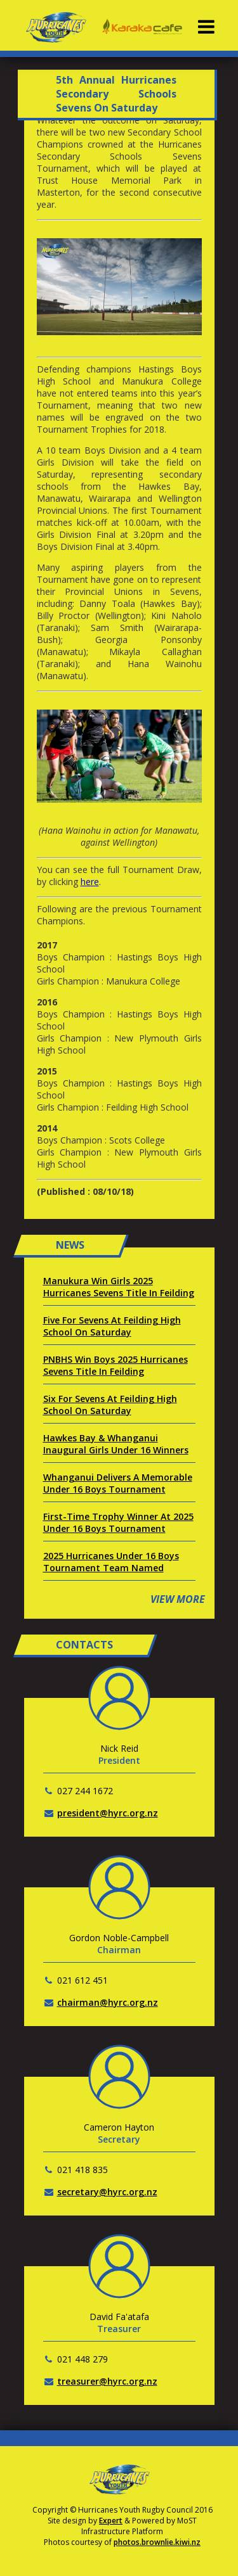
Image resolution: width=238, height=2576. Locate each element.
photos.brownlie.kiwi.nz (157, 2542)
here (90, 882)
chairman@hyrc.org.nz (107, 2002)
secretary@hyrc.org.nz (107, 2192)
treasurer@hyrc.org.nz (107, 2381)
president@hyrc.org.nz (107, 1813)
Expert (110, 2520)
